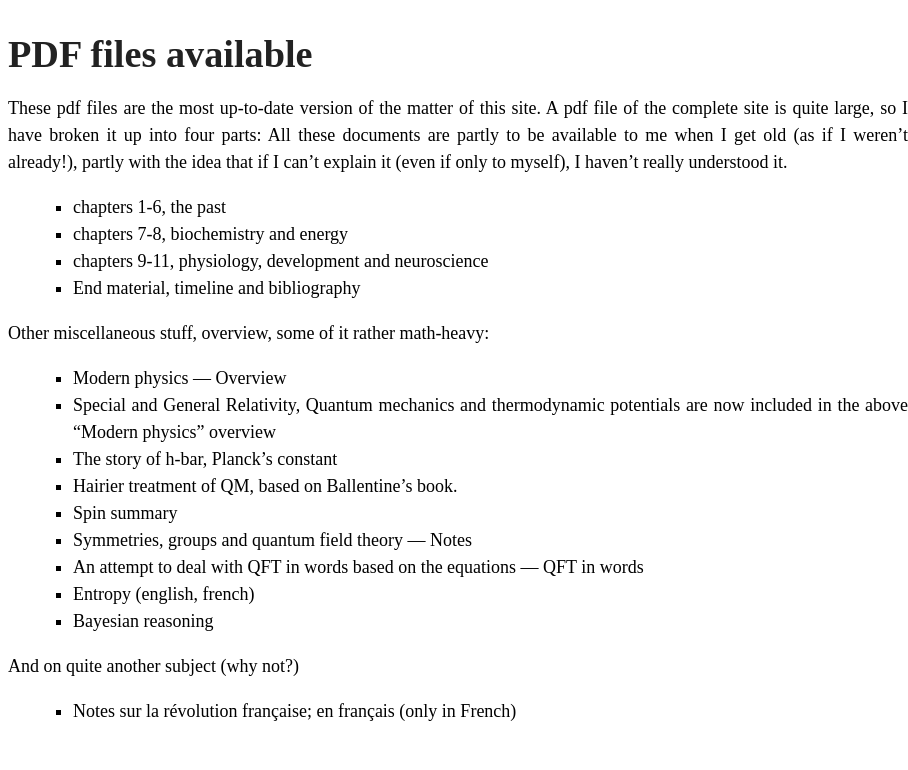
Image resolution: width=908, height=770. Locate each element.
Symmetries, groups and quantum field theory (238, 540)
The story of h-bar (138, 459)
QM (234, 486)
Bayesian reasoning (143, 621)
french (225, 594)
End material (119, 288)
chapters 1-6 (117, 207)
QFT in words (593, 567)
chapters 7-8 (117, 234)
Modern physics (131, 378)
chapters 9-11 (121, 261)
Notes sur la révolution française (190, 711)
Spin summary (125, 513)
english (167, 594)
